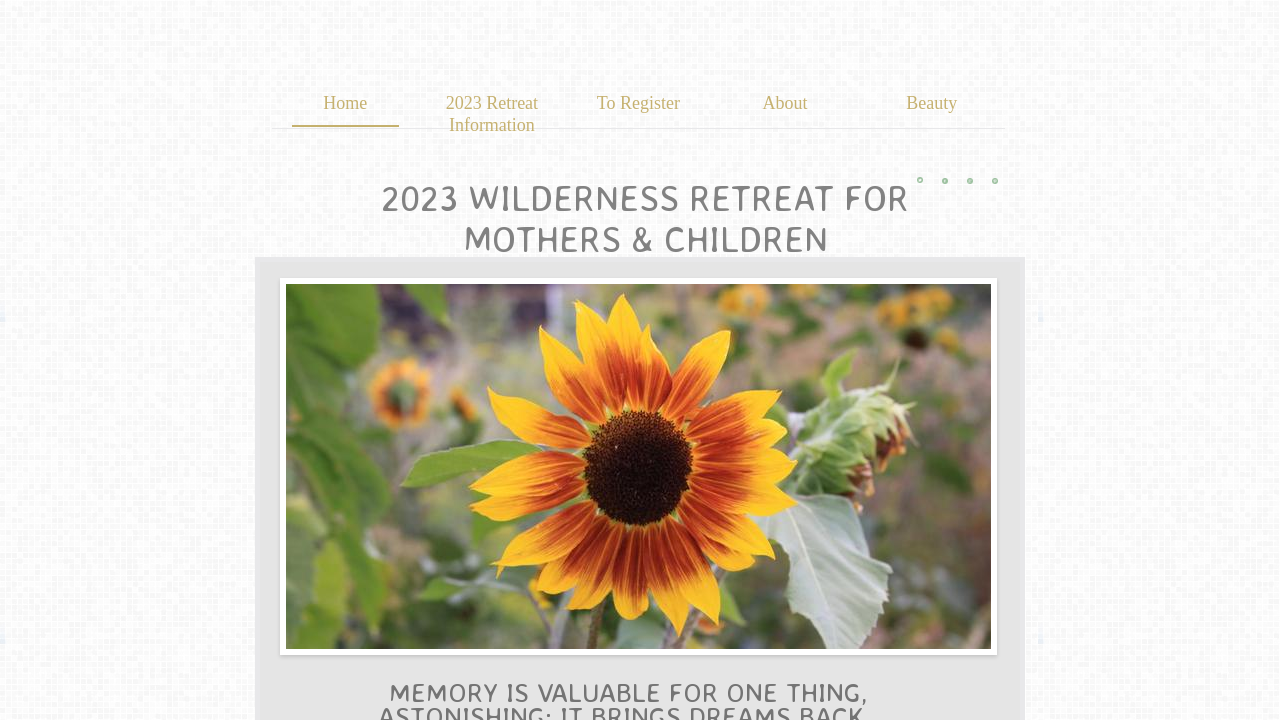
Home (345, 103)
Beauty (931, 103)
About (785, 103)
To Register (638, 103)
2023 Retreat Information (492, 114)
